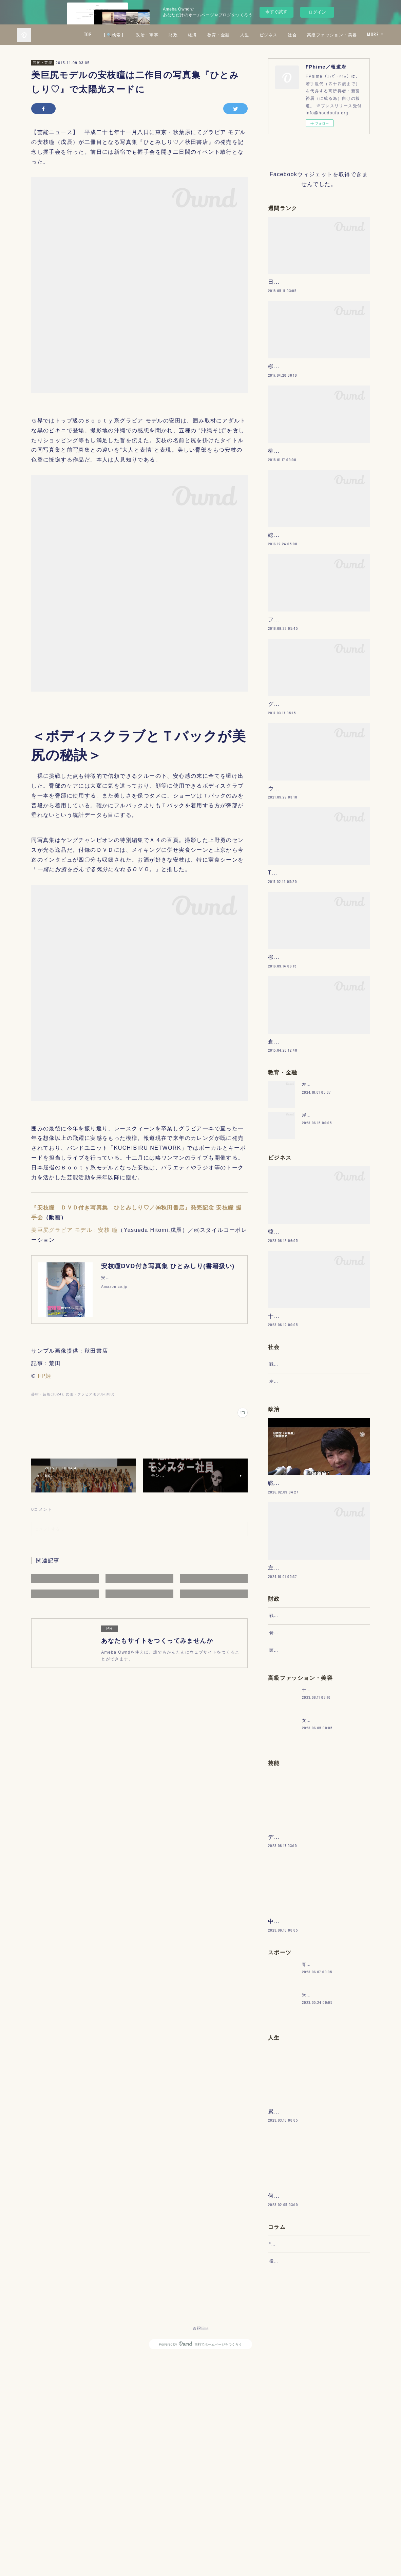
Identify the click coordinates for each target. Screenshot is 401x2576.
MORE (373, 34)
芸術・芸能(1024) (47, 1394)
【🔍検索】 (174, 34)
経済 (252, 34)
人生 (304, 34)
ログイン (317, 12)
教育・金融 (278, 34)
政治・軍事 (207, 34)
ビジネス (329, 34)
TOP (148, 34)
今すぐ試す (276, 11)
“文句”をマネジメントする (296, 2456)
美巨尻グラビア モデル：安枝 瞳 (74, 1230)
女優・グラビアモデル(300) (90, 1394)
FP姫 (45, 1376)
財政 (233, 34)
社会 (352, 34)
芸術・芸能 (42, 62)
